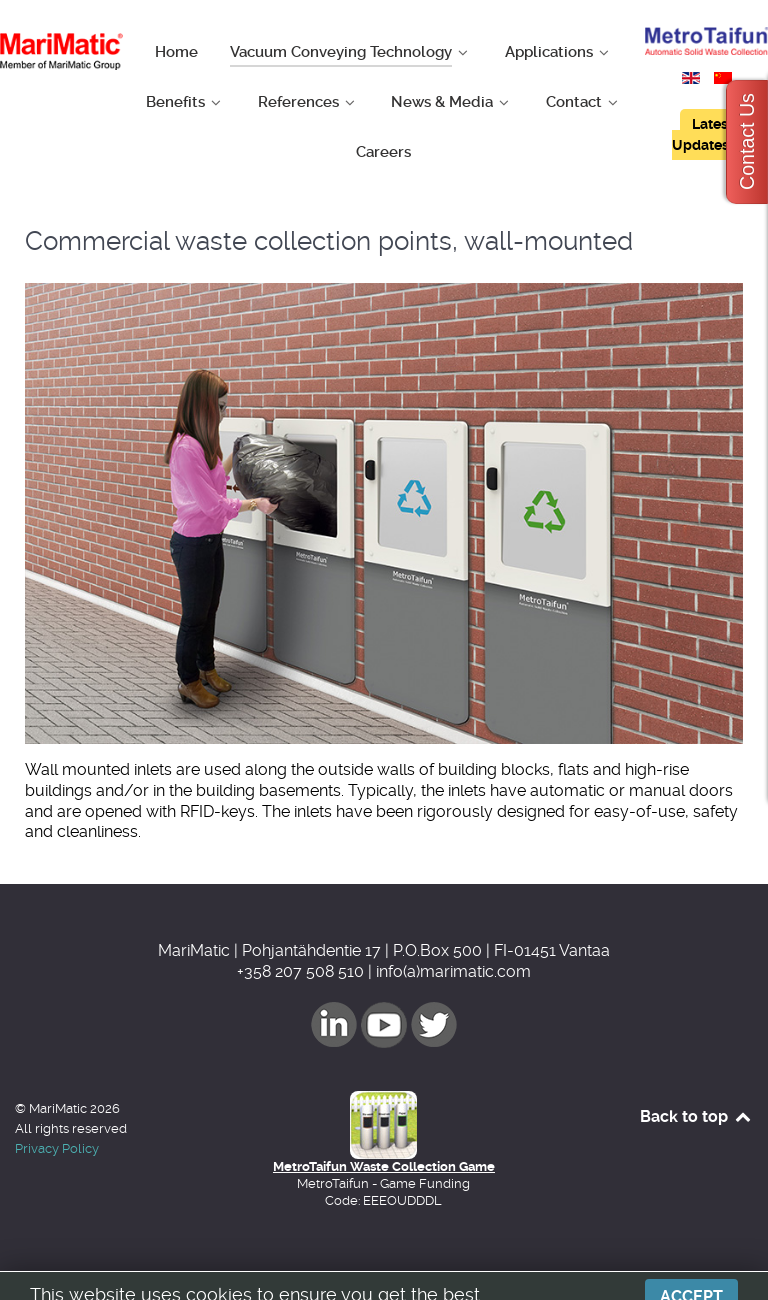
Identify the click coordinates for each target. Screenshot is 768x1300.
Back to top (696, 1116)
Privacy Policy (57, 1148)
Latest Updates (702, 134)
